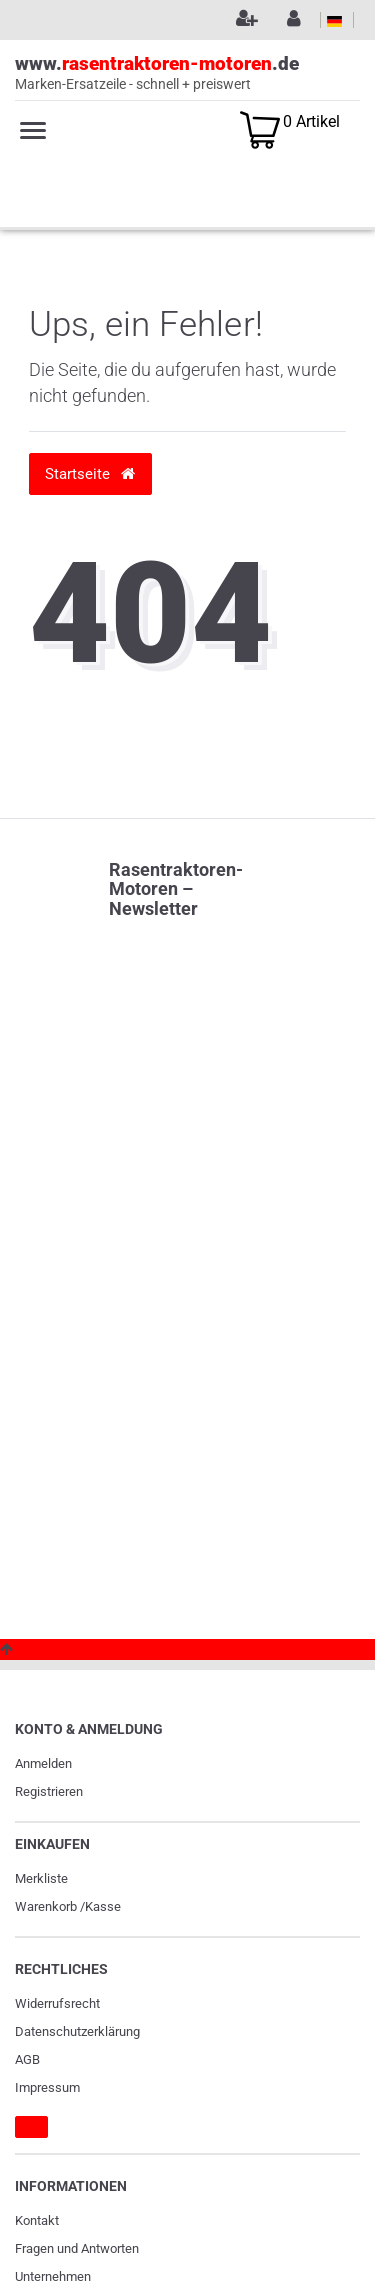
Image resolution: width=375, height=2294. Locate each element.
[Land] (334, 20)
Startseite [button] (90, 473)
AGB (27, 2059)
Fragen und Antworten (77, 2248)
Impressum (47, 2087)
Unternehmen (53, 2276)
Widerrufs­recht (57, 2003)
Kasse (103, 1906)
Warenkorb (46, 1906)
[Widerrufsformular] (31, 2127)
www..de (187, 73)
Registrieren (49, 1791)
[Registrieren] (244, 20)
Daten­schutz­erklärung (77, 2031)
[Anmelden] (291, 20)
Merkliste (41, 1878)
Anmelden (43, 1763)
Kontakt (37, 2220)
